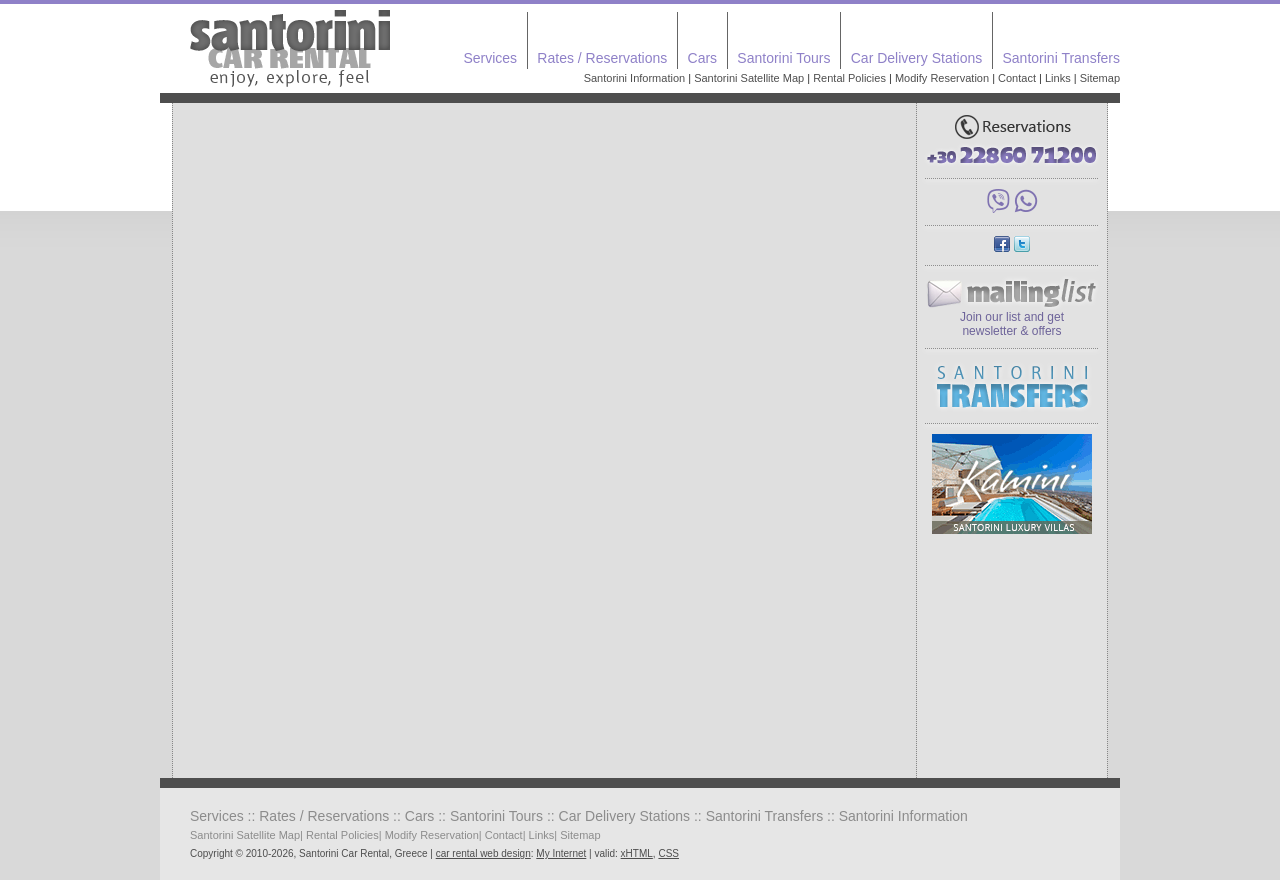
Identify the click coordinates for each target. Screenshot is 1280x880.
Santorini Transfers (1062, 58)
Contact (1017, 78)
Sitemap (1100, 78)
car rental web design (483, 853)
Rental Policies (849, 78)
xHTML (637, 853)
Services (490, 58)
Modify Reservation (942, 78)
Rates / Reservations (602, 58)
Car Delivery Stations (917, 58)
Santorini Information (635, 78)
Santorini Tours (783, 58)
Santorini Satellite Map (749, 78)
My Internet (561, 853)
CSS (668, 853)
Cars (703, 58)
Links (1058, 78)
